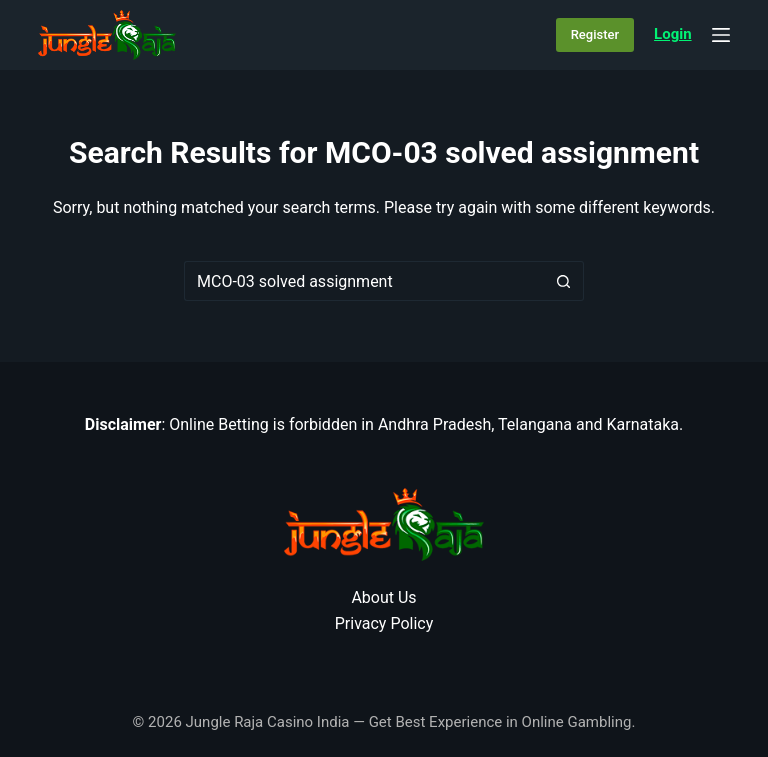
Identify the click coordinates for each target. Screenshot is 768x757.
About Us (383, 597)
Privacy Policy (384, 623)
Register (595, 34)
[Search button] (564, 281)
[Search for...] (364, 281)
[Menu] (721, 35)
